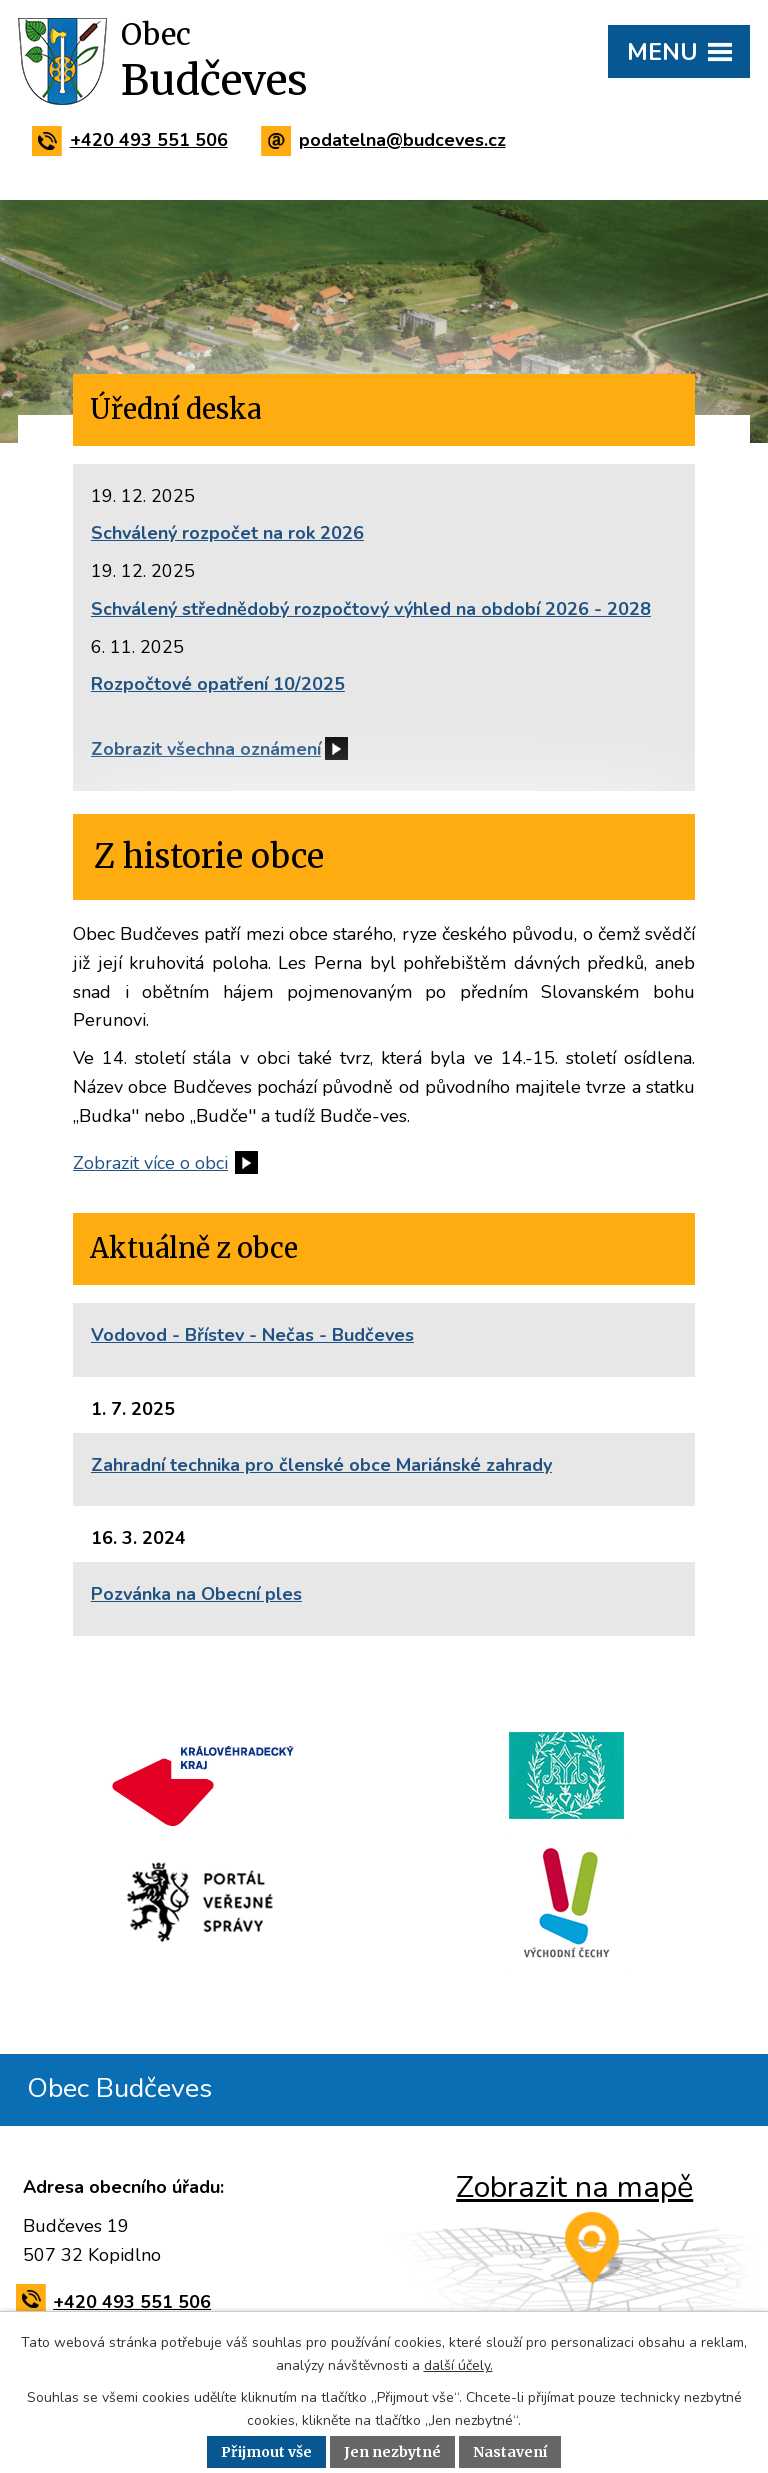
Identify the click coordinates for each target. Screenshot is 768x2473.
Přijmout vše (266, 2452)
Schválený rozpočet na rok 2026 (227, 533)
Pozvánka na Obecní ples (196, 1594)
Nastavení (510, 2452)
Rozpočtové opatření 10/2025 (218, 684)
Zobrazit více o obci (150, 1163)
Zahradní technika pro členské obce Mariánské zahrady (321, 1465)
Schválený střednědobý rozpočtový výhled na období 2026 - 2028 (371, 609)
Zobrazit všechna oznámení (206, 749)
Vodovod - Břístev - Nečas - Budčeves (252, 1335)
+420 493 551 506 (134, 140)
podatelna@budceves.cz (387, 140)
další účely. (458, 2365)
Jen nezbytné (392, 2452)
